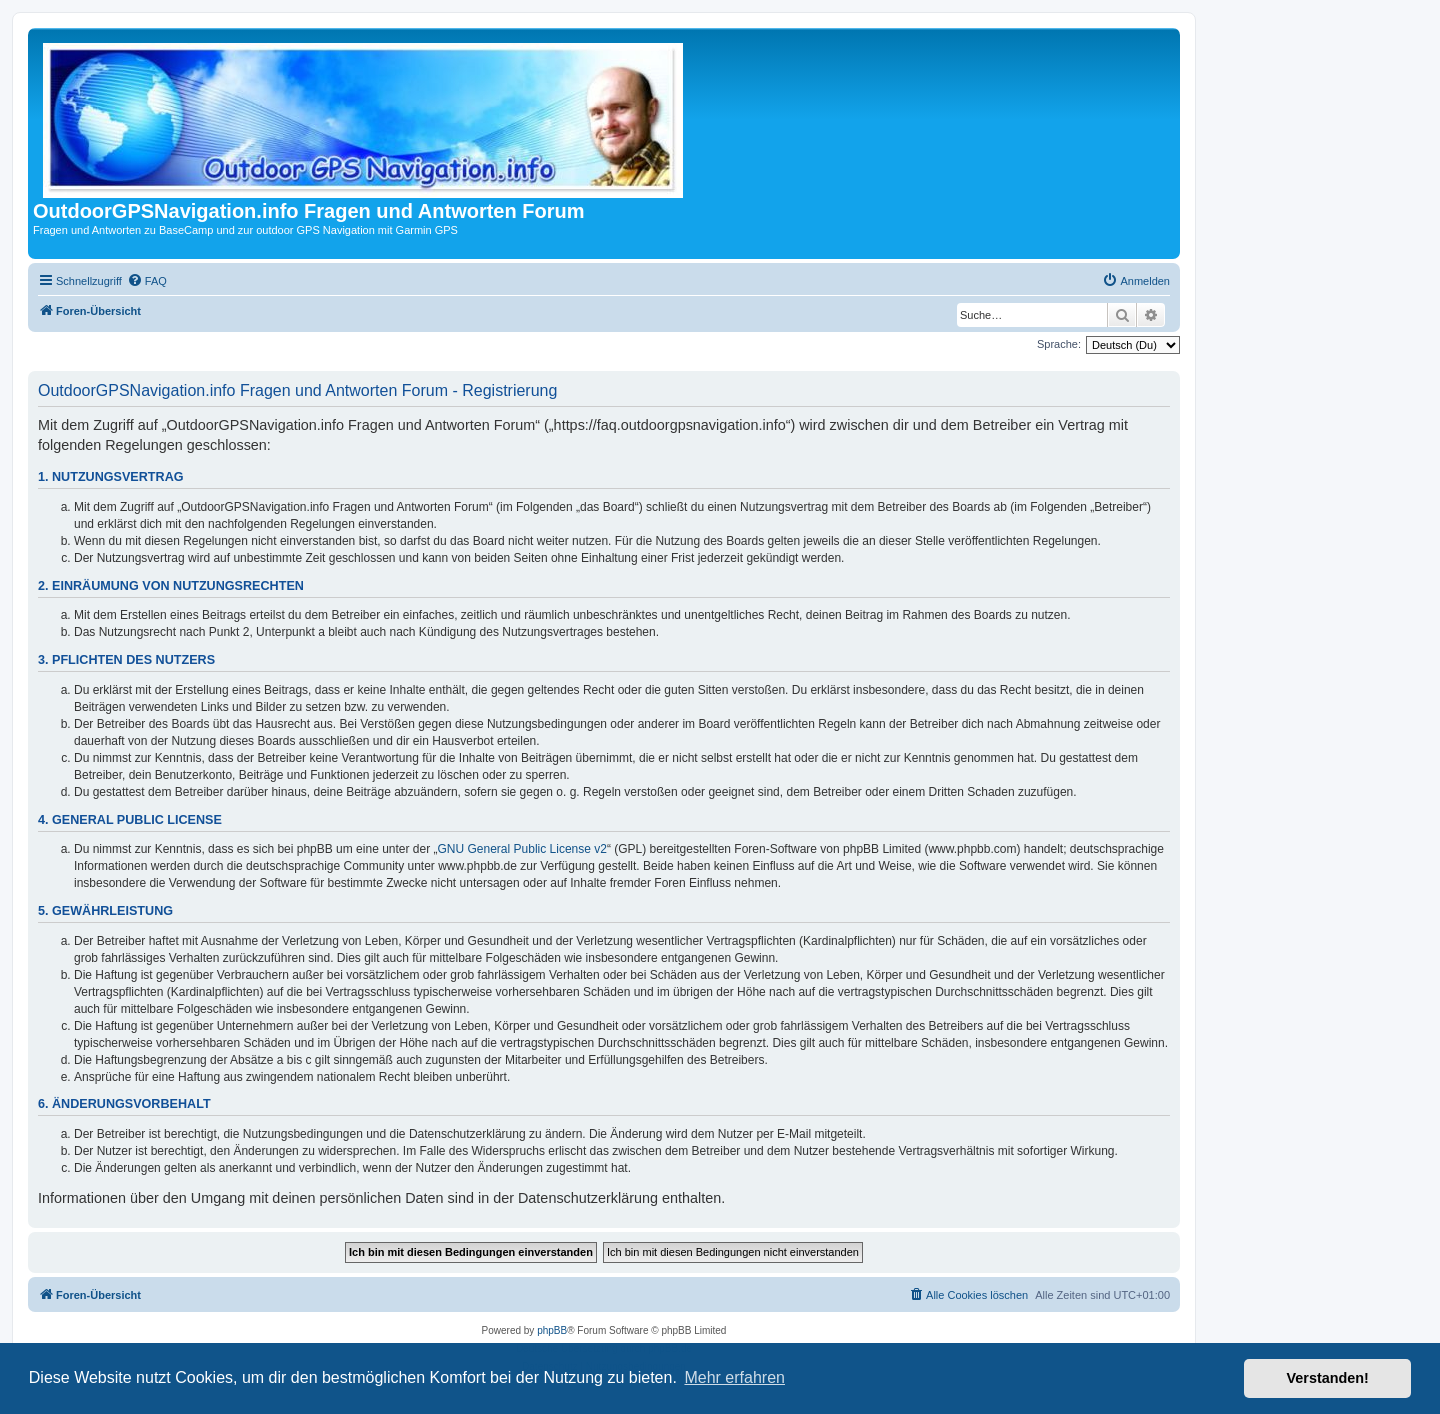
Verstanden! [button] (1328, 1378)
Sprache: (1059, 344)
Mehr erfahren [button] (734, 1377)
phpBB (552, 1330)
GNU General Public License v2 (522, 849)
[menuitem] (147, 281)
